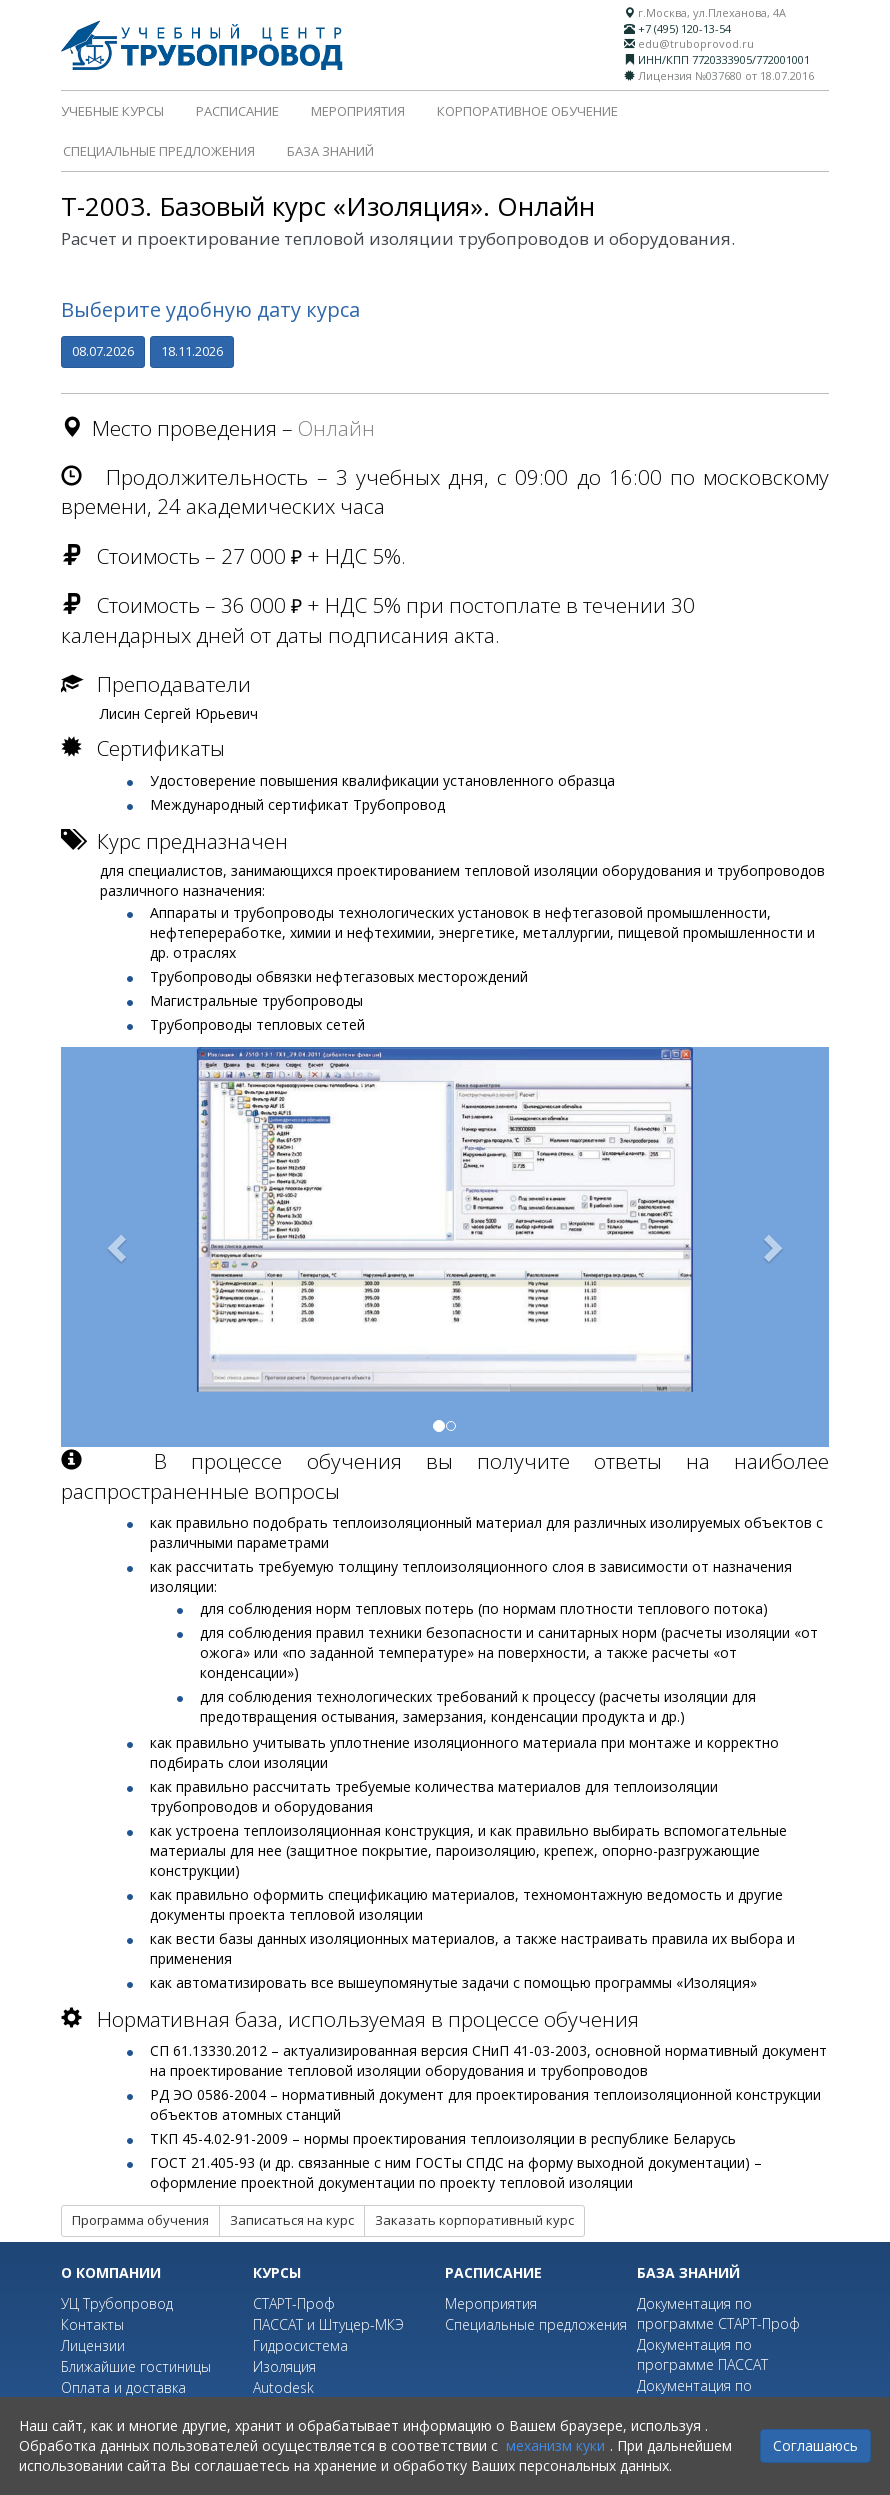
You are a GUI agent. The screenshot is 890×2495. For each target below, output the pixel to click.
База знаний (330, 151)
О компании (111, 2272)
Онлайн (336, 428)
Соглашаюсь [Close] (815, 2445)
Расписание (237, 111)
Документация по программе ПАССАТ (702, 2354)
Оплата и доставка (123, 2387)
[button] (118, 1247)
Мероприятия (358, 111)
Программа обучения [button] (140, 2220)
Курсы (277, 2272)
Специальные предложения (159, 151)
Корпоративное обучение (527, 111)
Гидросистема (300, 2345)
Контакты (92, 2324)
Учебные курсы (112, 111)
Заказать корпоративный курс (474, 2220)
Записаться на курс (292, 2220)
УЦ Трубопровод (117, 2303)
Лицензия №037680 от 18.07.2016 (726, 75)
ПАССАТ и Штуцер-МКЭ (328, 2324)
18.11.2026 (192, 351)
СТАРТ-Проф (294, 2303)
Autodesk (283, 2387)
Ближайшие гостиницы (136, 2366)
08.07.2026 (103, 351)
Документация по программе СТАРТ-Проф (718, 2313)
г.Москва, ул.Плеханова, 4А (712, 12)
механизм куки (555, 2445)
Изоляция (284, 2366)
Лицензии (93, 2345)
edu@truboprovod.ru (696, 43)
